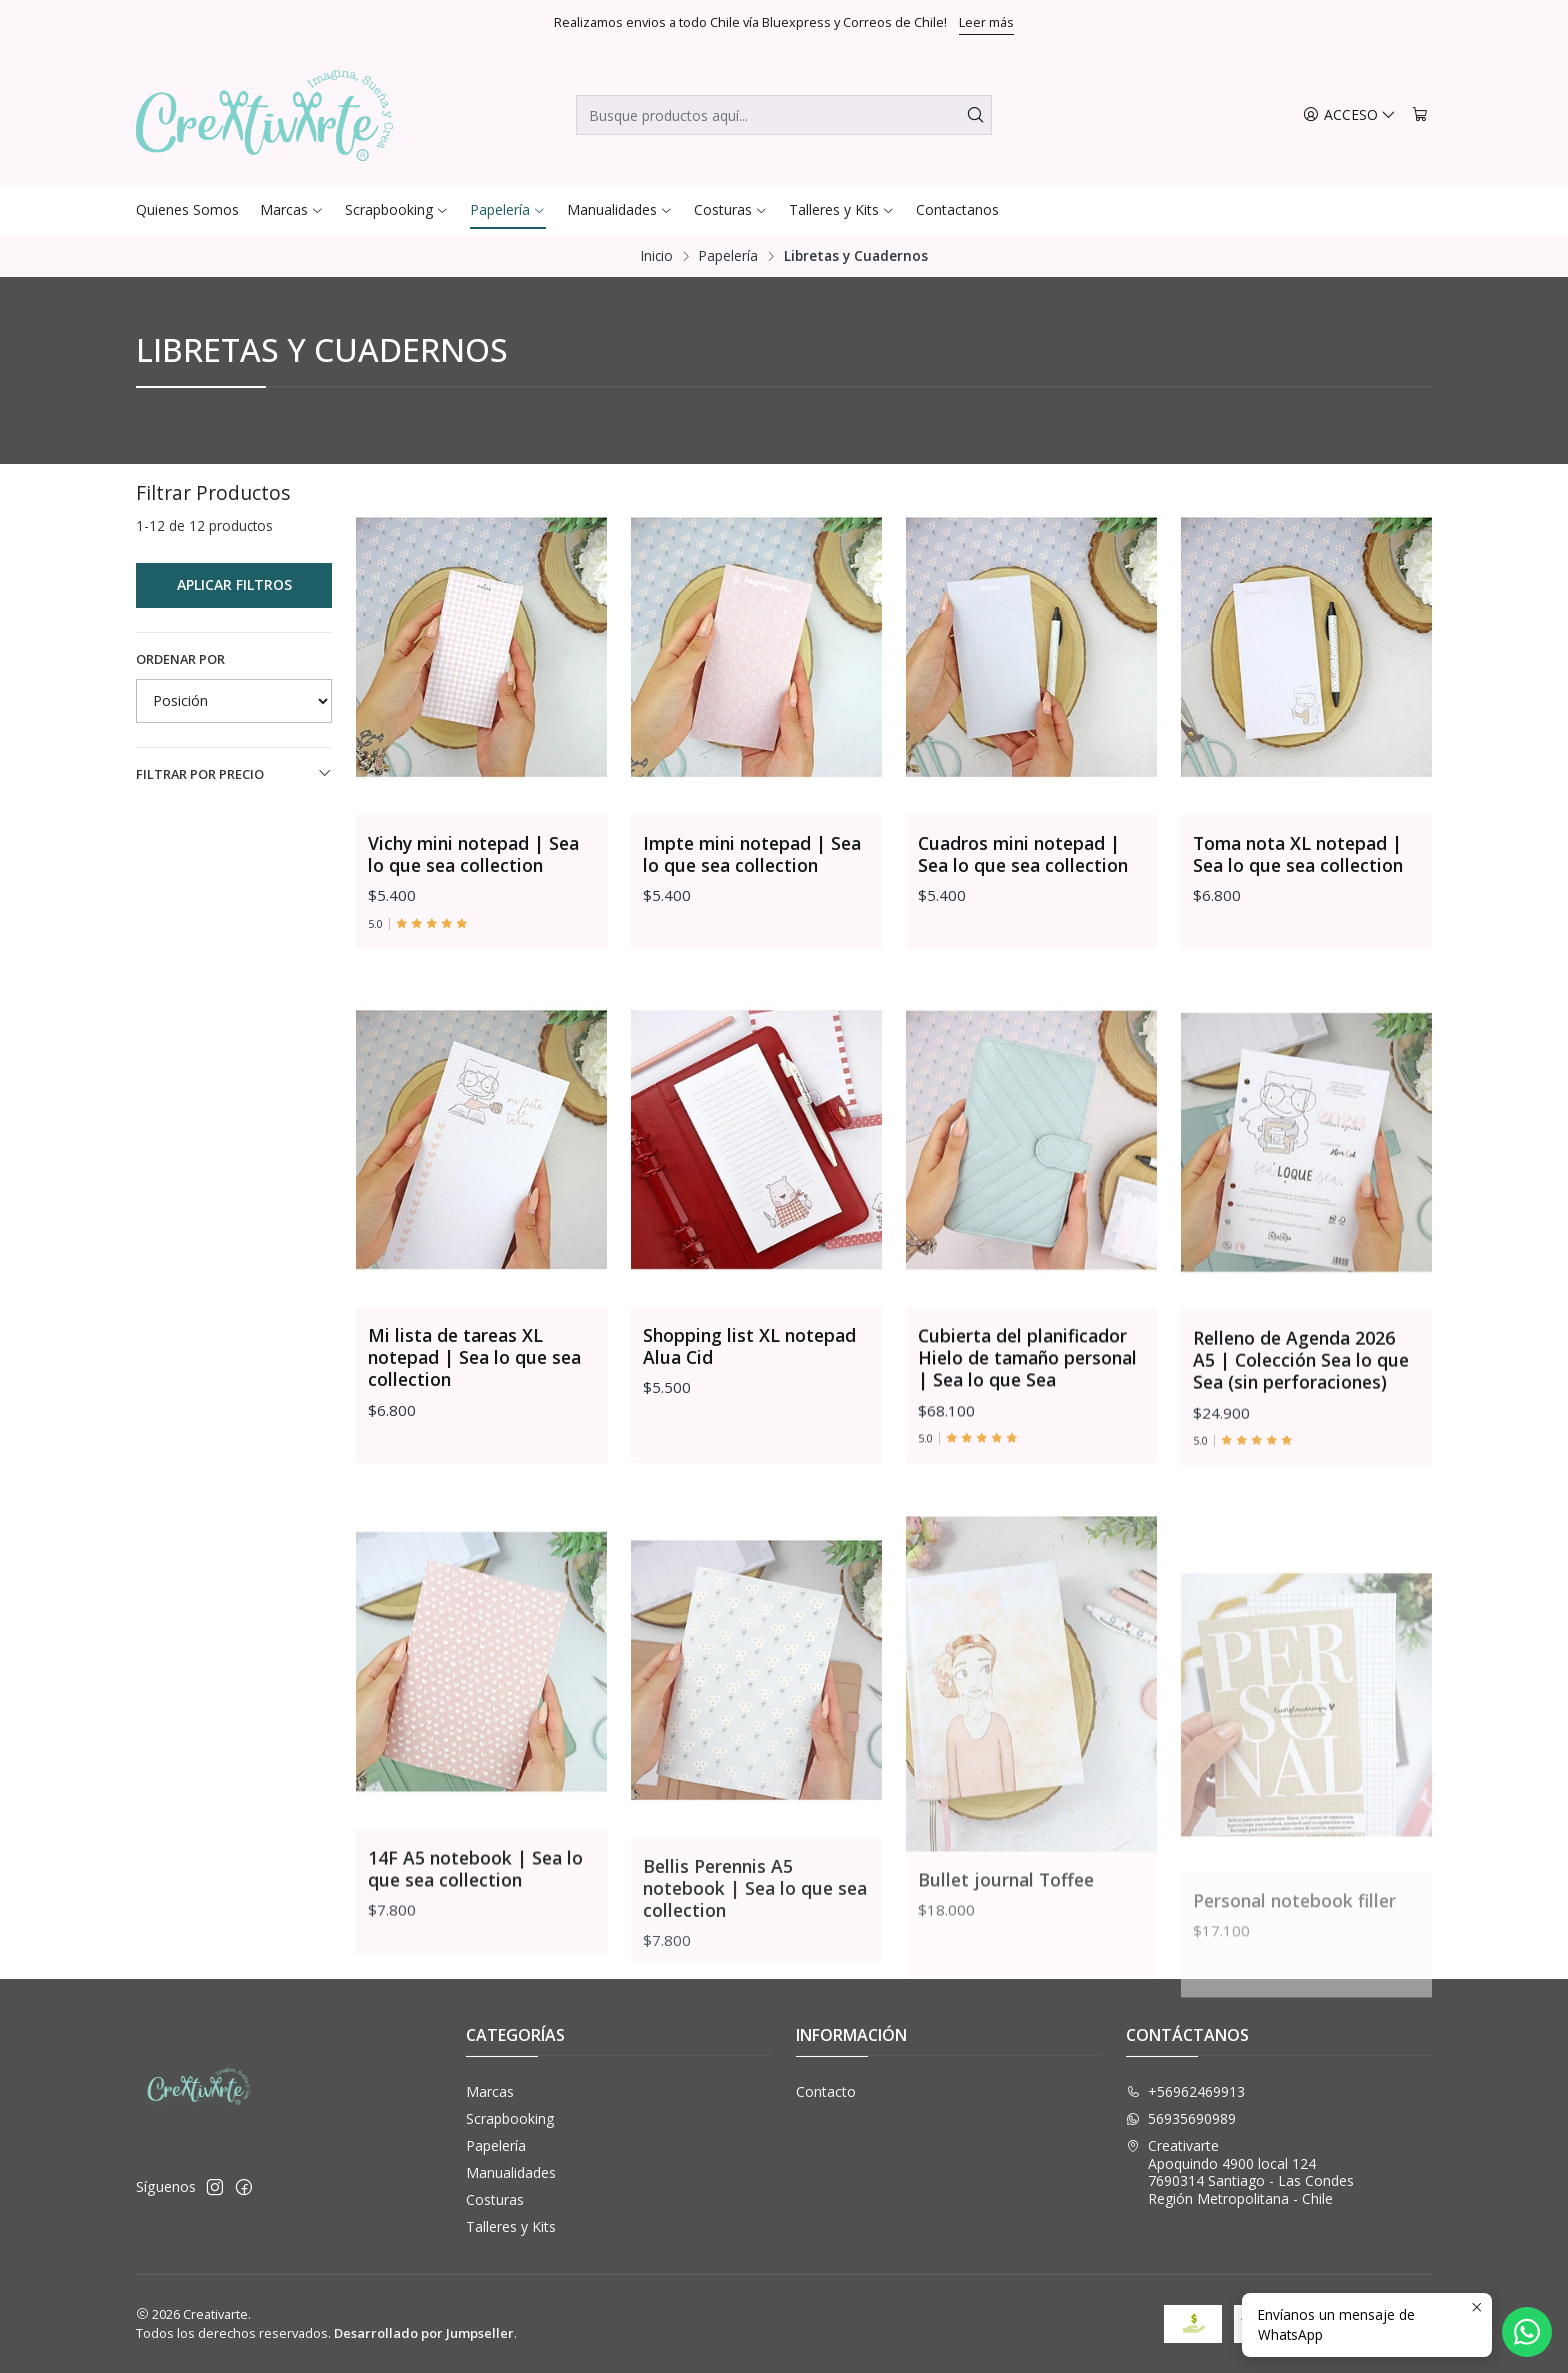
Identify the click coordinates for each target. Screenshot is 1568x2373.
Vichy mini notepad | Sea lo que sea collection (473, 854)
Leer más (986, 22)
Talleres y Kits (511, 2226)
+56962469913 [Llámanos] (1185, 2091)
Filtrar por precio (234, 774)
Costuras (495, 2199)
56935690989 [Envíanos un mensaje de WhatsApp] (1181, 2118)
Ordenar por (180, 659)
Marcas (490, 2091)
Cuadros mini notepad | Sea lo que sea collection (1023, 854)
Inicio (657, 256)
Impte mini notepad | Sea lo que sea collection (752, 854)
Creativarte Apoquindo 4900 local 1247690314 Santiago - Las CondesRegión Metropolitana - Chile (1240, 2172)
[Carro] (1420, 115)
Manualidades (511, 2172)
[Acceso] (1349, 115)
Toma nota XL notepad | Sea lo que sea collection (1298, 854)
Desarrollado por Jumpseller (424, 2333)
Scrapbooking (510, 2118)
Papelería (728, 256)
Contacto (826, 2091)
